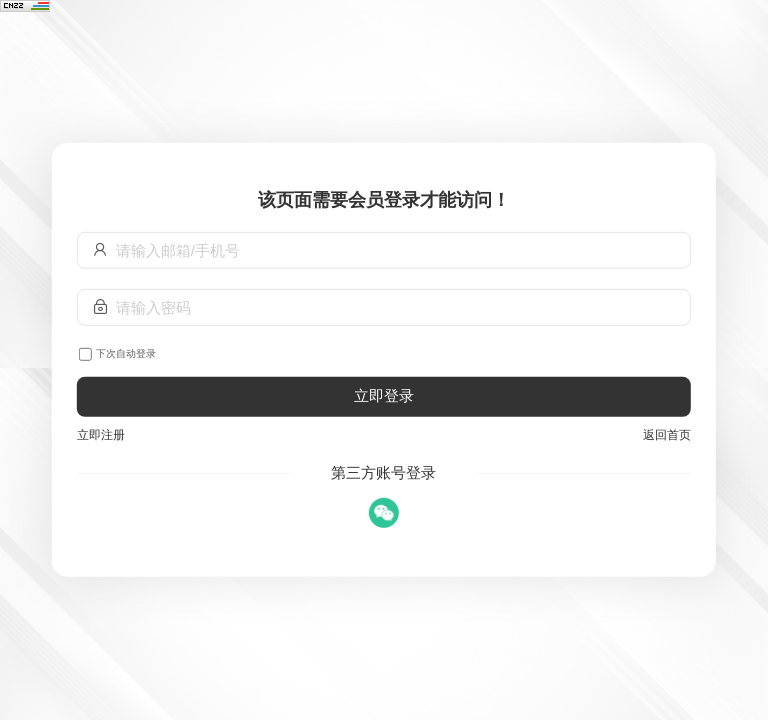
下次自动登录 (126, 353)
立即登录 (384, 395)
